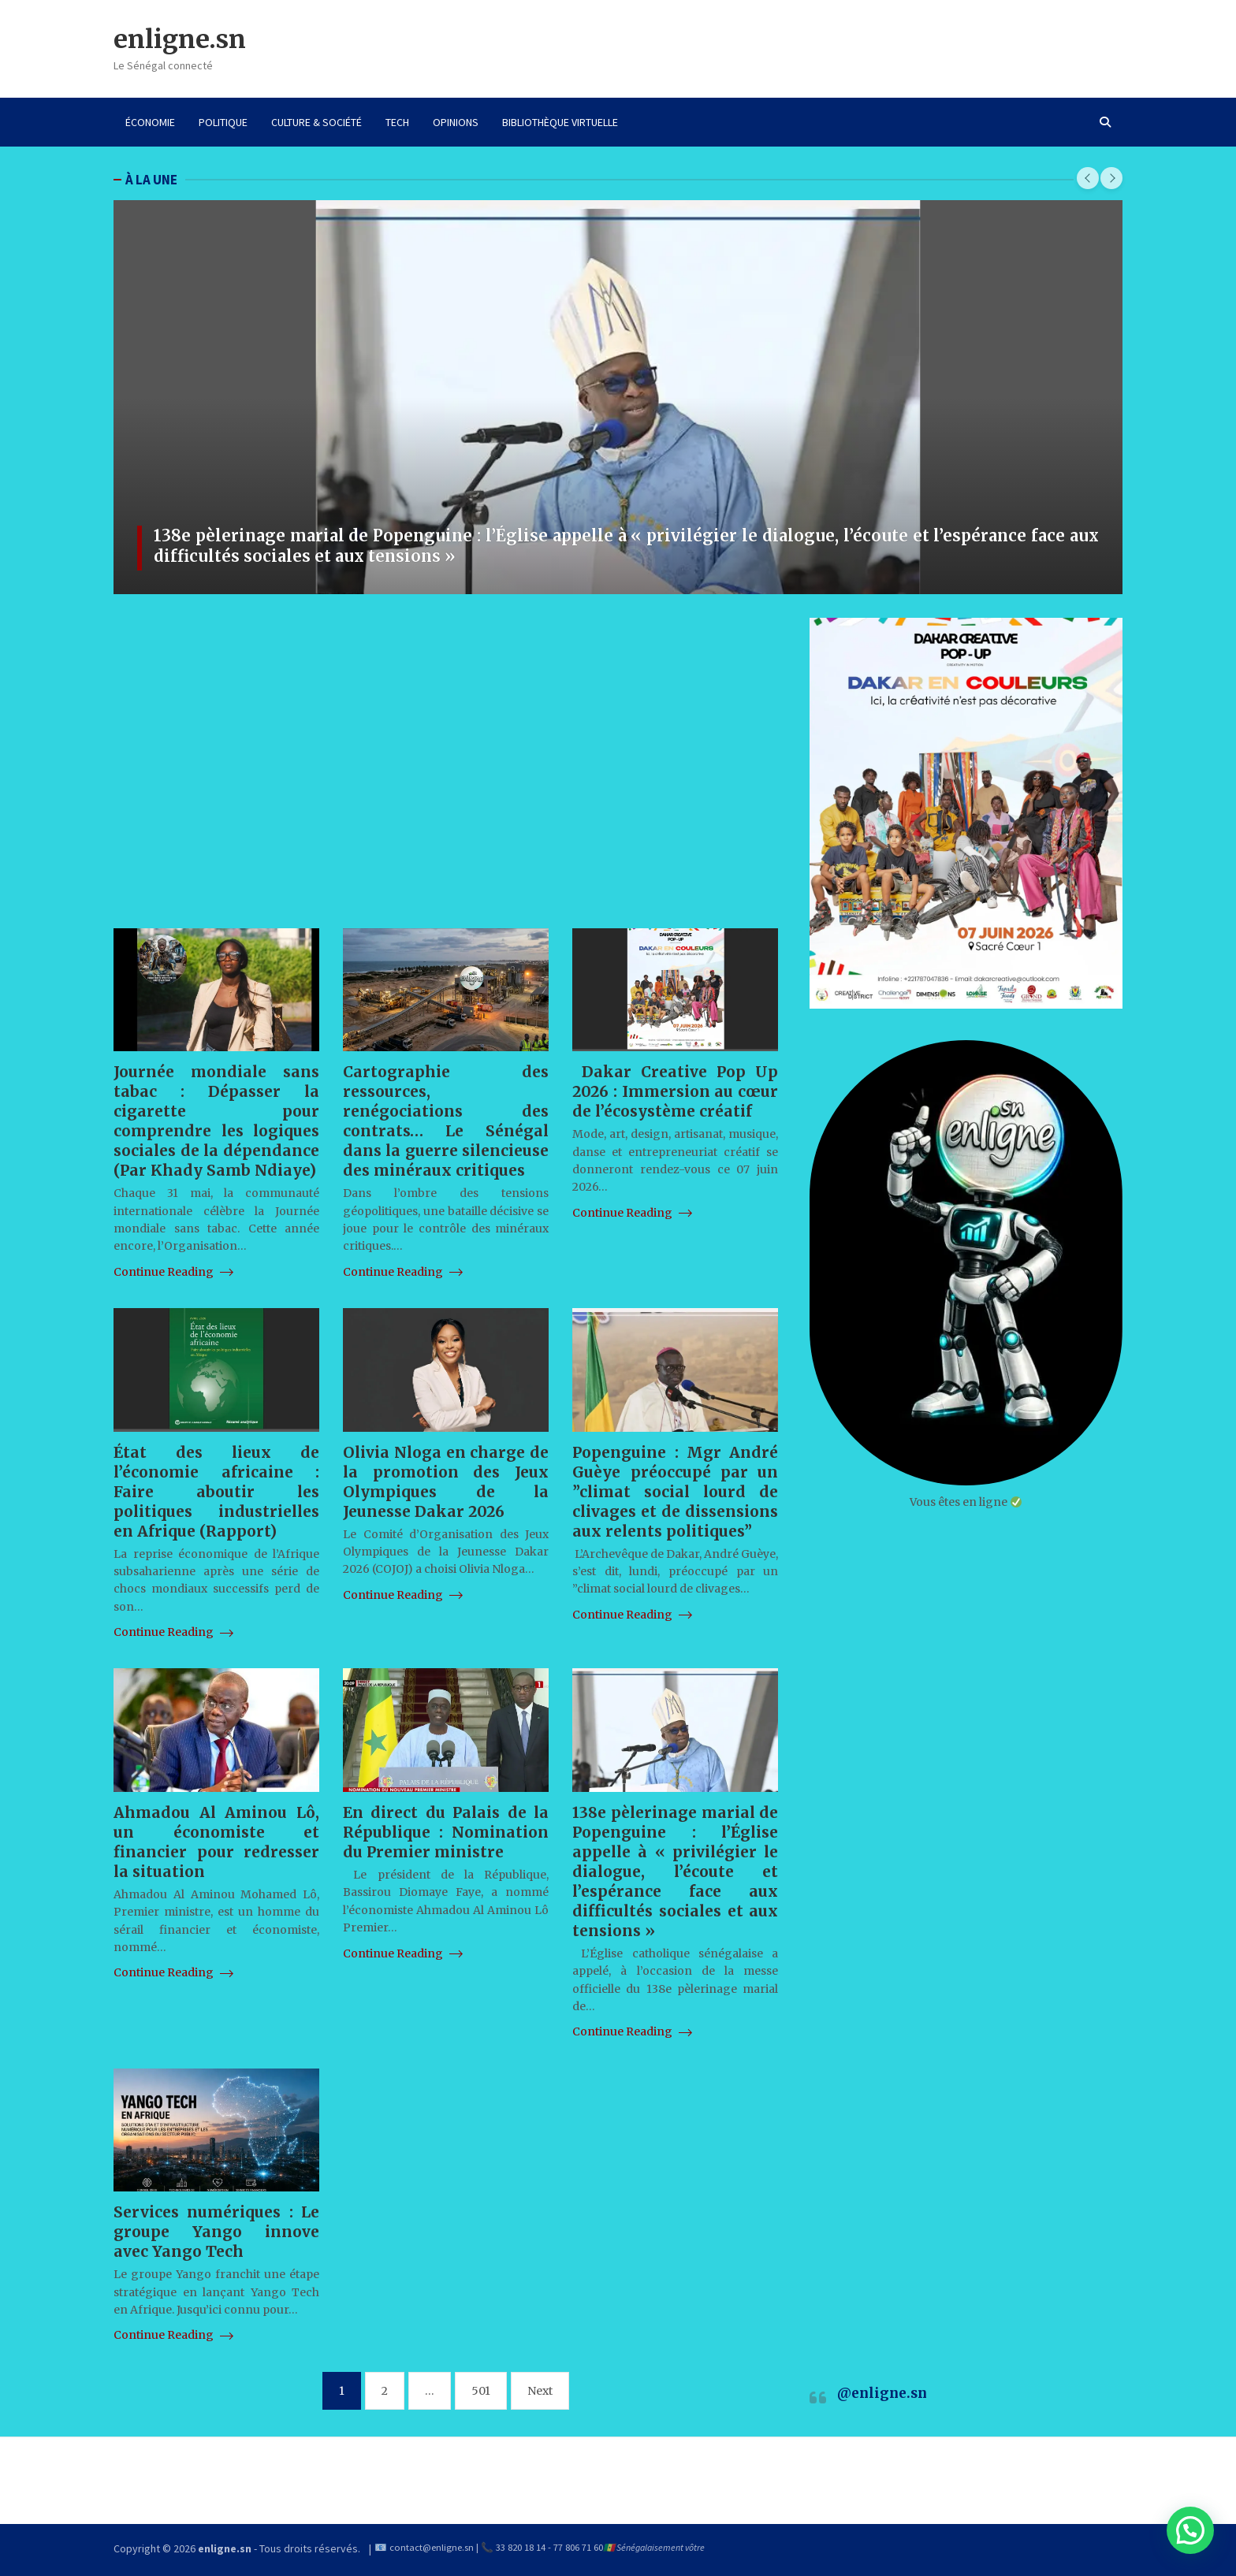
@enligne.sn (882, 2393)
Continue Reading (173, 1272)
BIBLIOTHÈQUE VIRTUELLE (560, 122)
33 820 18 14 (520, 2547)
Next (540, 2391)
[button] (1190, 2530)
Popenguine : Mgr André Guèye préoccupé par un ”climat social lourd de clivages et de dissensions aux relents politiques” (675, 1492)
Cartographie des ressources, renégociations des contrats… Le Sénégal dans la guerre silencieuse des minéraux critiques (446, 1121)
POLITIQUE (223, 122)
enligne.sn (180, 39)
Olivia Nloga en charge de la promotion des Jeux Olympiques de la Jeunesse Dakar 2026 (446, 1482)
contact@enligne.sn (431, 2547)
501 (480, 2391)
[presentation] (1088, 178)
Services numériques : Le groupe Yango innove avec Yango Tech (216, 2231)
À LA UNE (151, 179)
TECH (397, 122)
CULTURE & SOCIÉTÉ (316, 122)
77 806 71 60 (578, 2547)
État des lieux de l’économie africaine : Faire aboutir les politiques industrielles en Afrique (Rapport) (216, 1492)
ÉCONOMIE (150, 122)
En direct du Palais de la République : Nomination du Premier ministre (446, 1832)
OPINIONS (455, 122)
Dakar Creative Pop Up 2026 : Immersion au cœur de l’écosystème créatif (675, 1091)
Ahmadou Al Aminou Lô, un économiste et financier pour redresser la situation (216, 1842)
